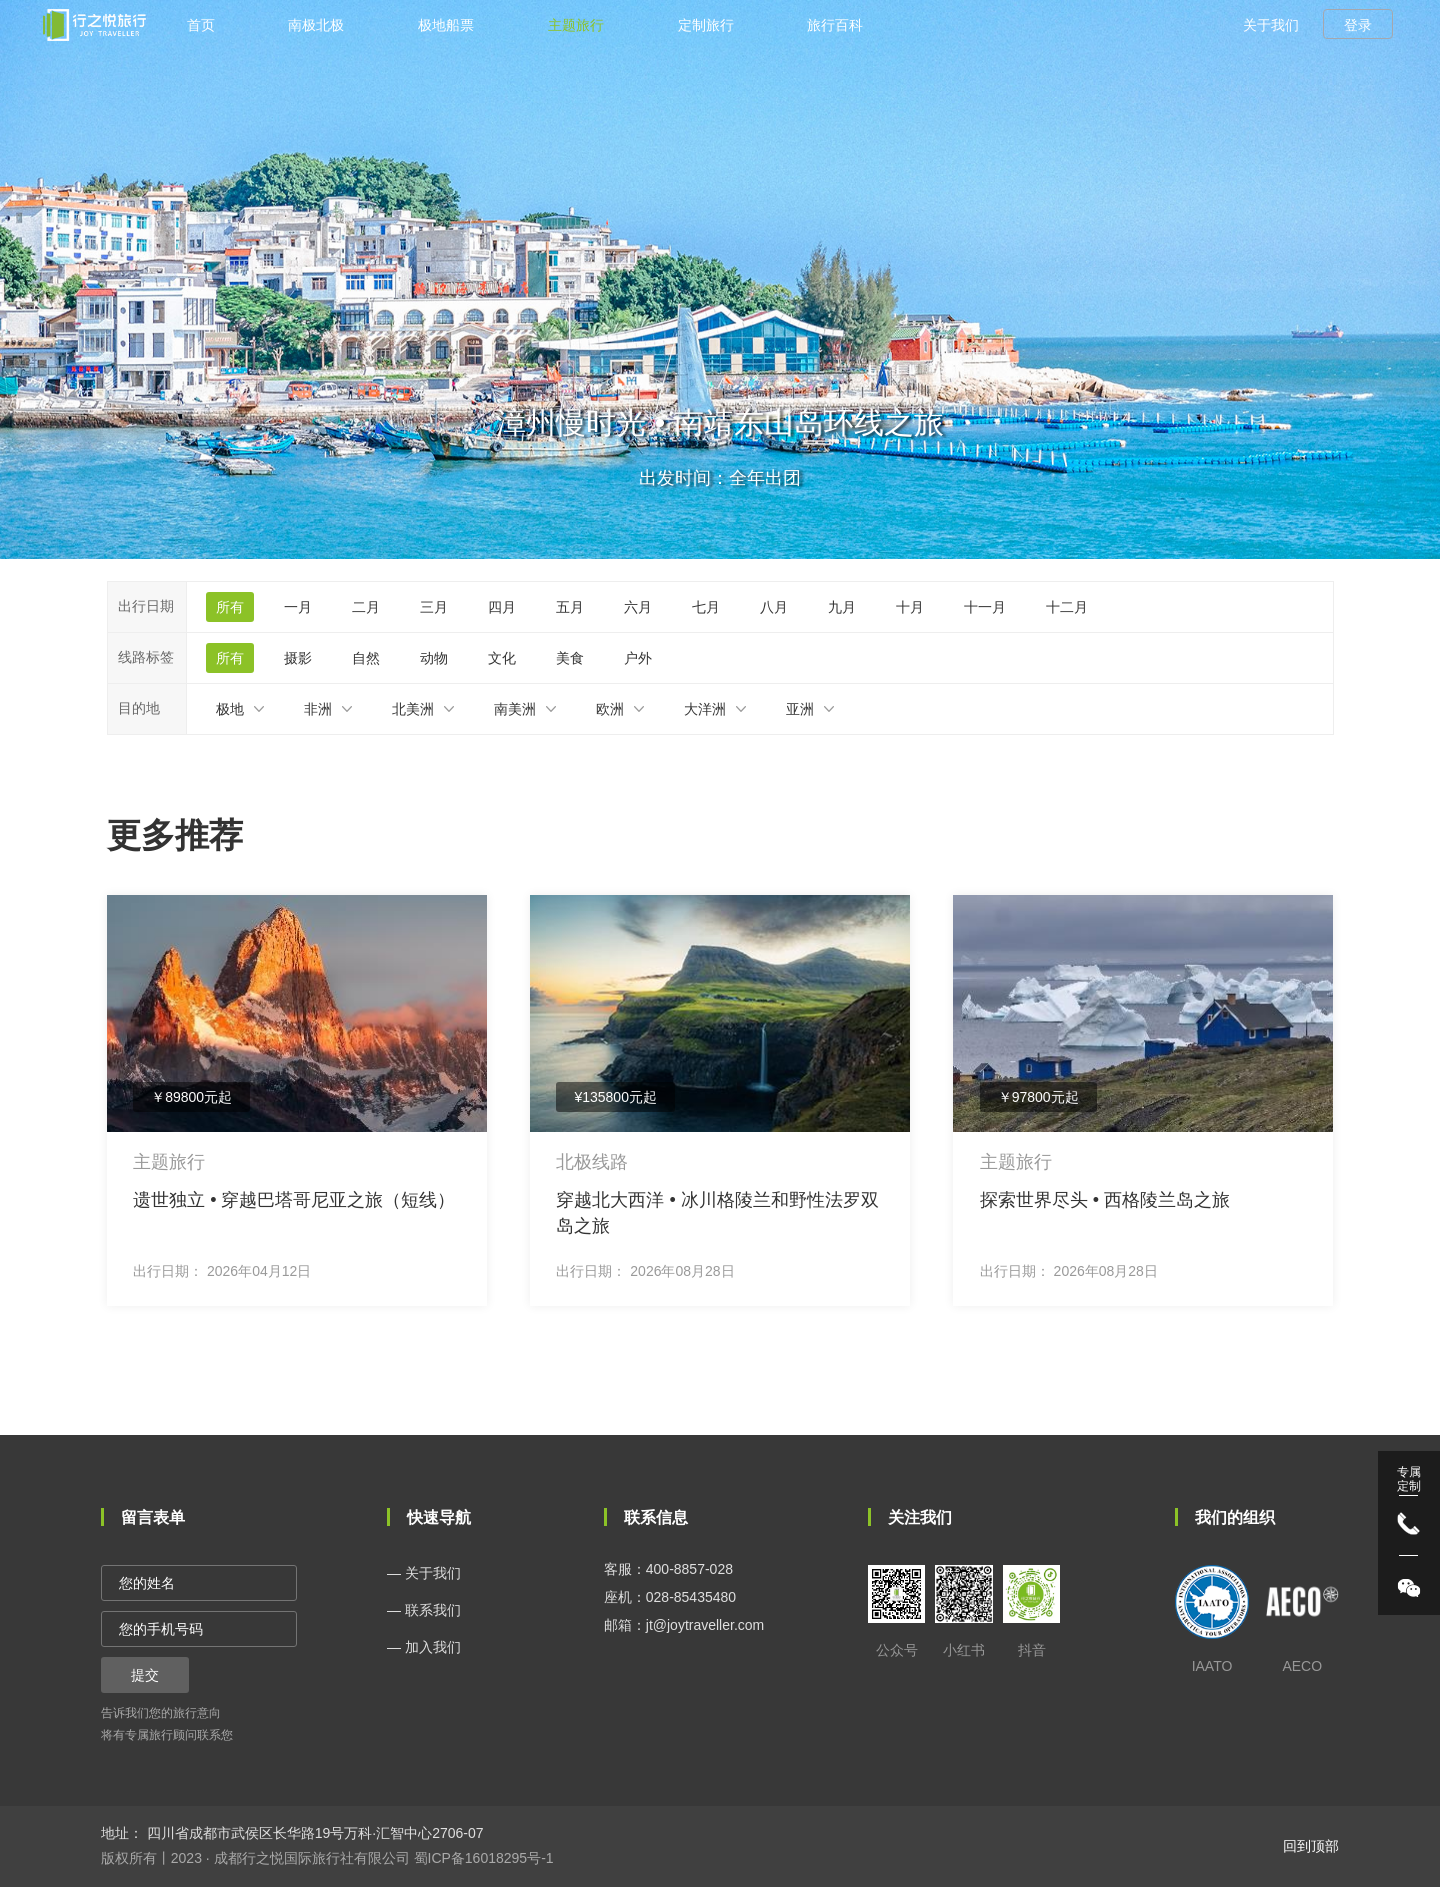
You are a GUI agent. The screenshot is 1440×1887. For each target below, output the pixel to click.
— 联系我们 (424, 1610)
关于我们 (1271, 25)
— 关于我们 (424, 1573)
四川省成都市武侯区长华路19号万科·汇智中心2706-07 (313, 1833)
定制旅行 (706, 25)
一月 (298, 607)
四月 (502, 607)
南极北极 (316, 25)
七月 (706, 607)
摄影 (298, 658)
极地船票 (446, 25)
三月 (434, 607)
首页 (201, 25)
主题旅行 (576, 25)
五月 (570, 607)
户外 (638, 658)
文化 (502, 658)
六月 (638, 607)
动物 (434, 658)
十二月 (1067, 607)
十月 (910, 607)
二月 (366, 607)
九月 (842, 607)
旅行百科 (835, 25)
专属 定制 (1409, 1479)
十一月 (985, 607)
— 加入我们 (424, 1647)
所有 (230, 607)
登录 (1358, 25)
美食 (570, 658)
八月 (774, 607)
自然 (366, 658)
